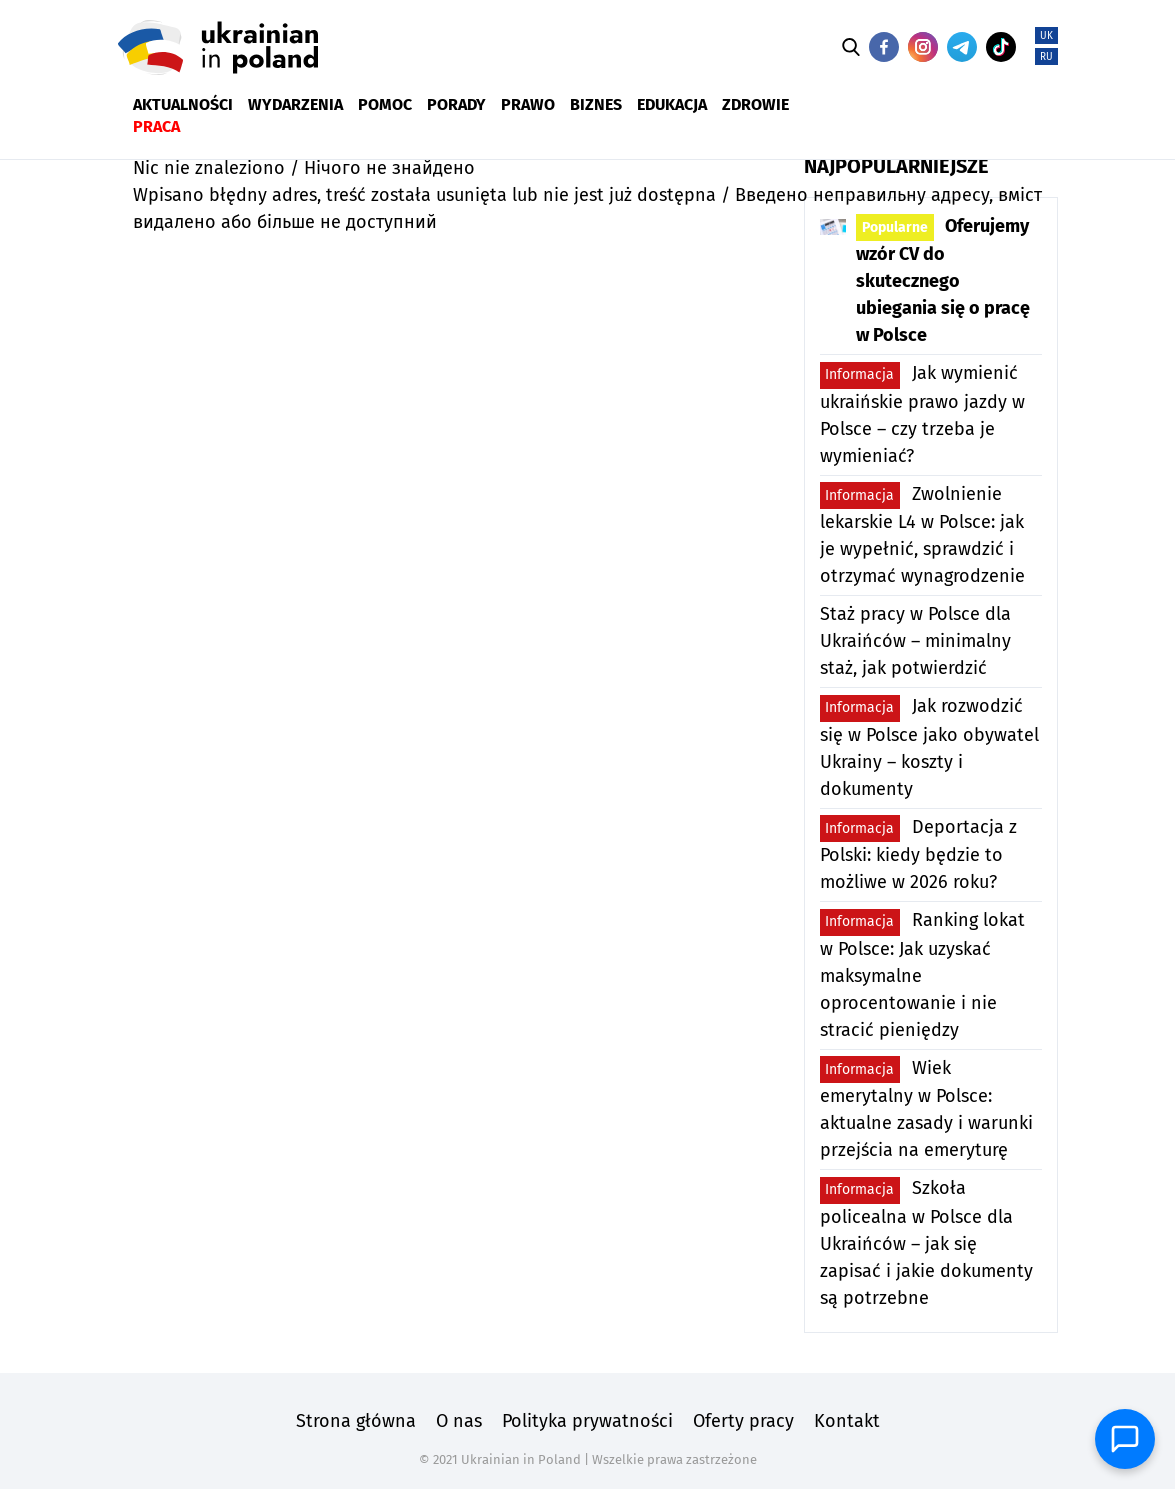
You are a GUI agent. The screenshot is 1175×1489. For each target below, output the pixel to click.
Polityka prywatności (587, 1421)
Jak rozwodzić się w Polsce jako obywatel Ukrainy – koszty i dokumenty (929, 747)
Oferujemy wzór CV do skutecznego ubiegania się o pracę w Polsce (943, 280)
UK (1046, 36)
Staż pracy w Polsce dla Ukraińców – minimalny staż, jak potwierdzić (915, 641)
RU (1046, 57)
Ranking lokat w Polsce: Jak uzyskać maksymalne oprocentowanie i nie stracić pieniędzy (923, 975)
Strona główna (356, 1421)
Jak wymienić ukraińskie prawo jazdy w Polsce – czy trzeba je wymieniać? (922, 414)
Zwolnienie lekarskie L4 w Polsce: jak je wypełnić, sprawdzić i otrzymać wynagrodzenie (922, 534)
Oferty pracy (743, 1421)
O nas (459, 1421)
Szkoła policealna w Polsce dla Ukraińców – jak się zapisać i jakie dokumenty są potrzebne (926, 1243)
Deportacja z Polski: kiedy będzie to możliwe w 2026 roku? (919, 854)
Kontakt (847, 1421)
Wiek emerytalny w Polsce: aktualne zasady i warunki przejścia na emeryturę (926, 1108)
